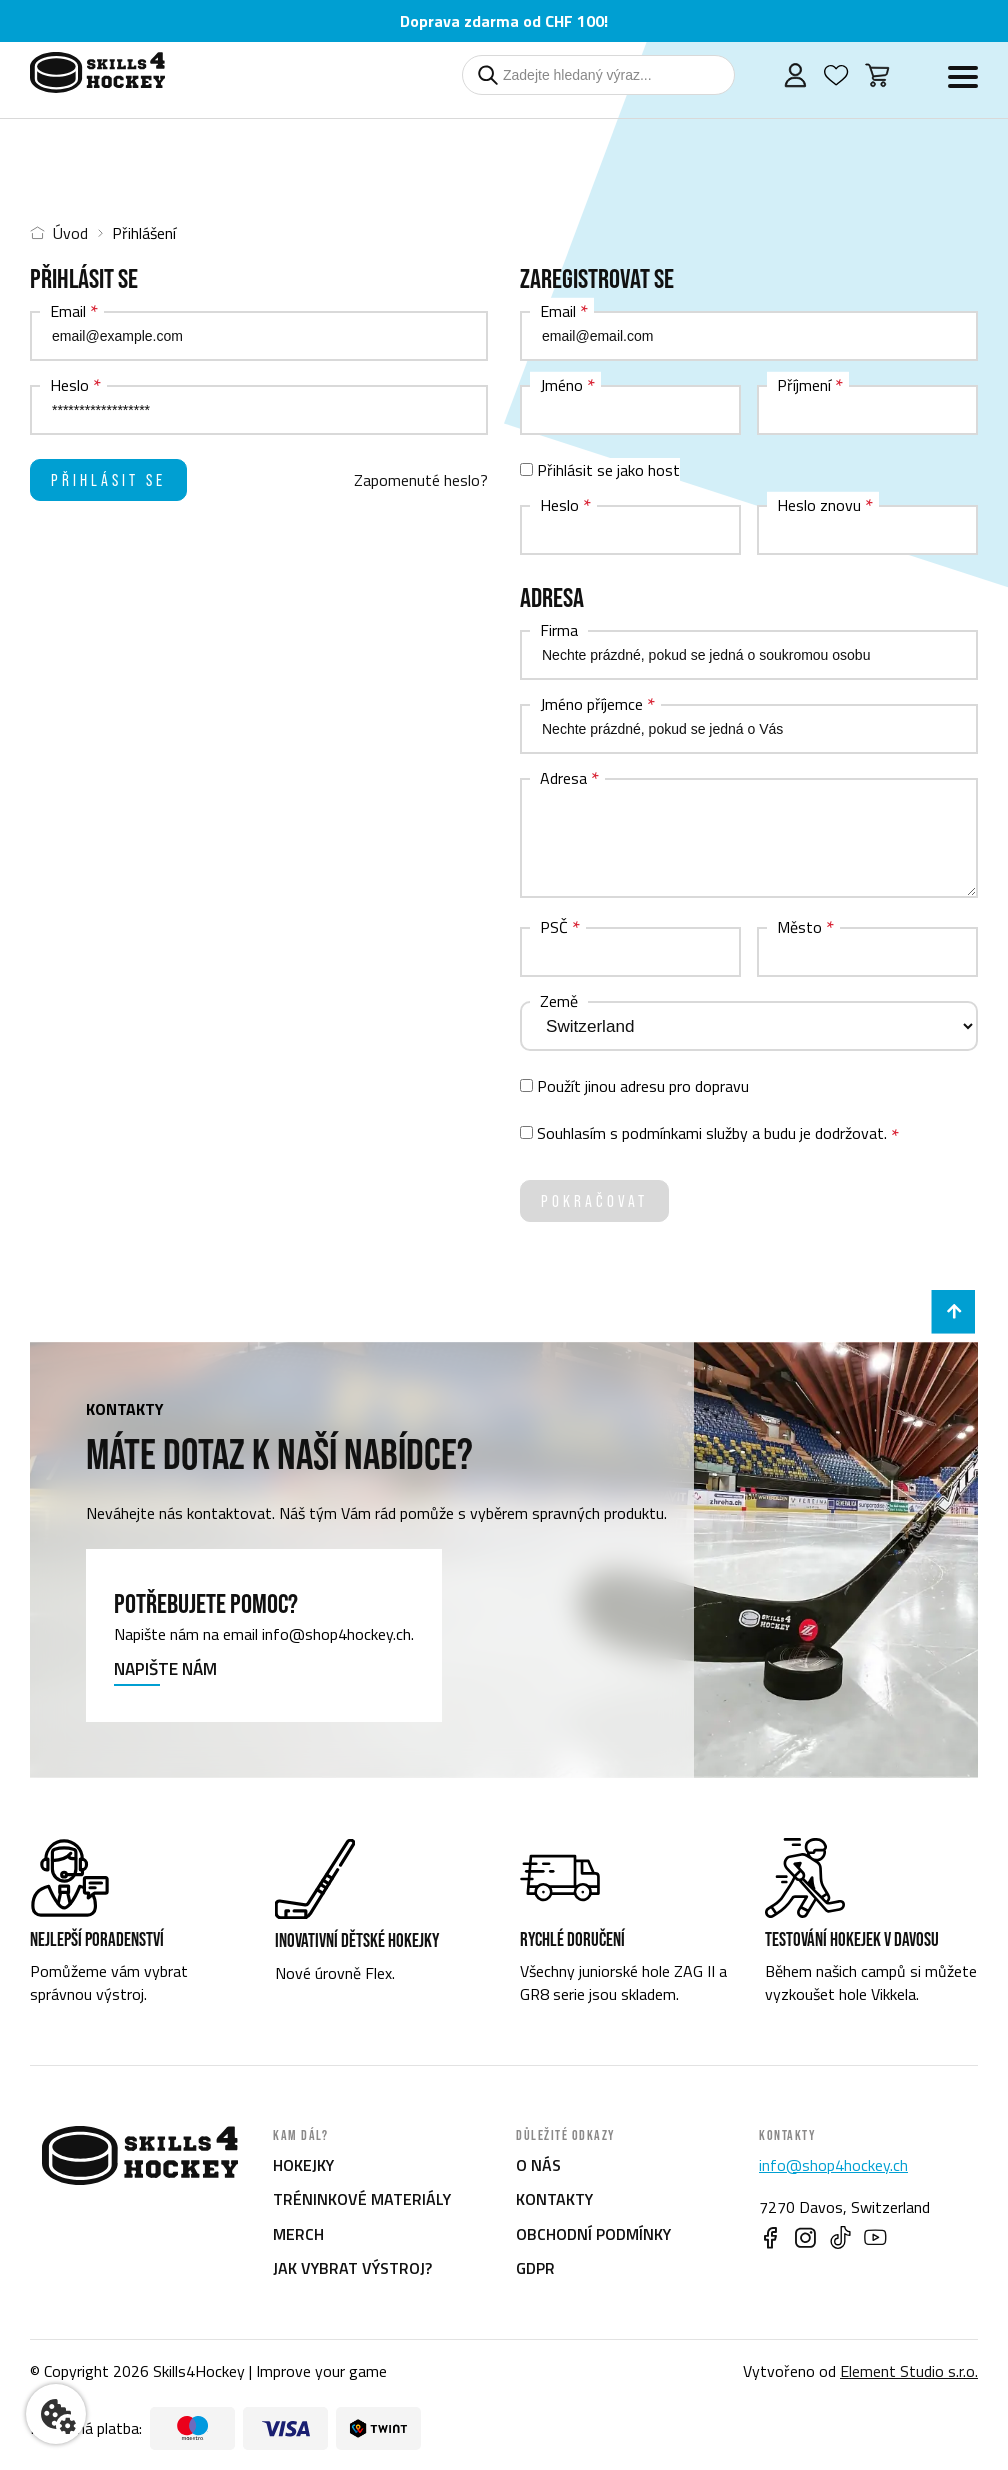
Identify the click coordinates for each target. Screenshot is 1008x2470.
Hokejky (303, 2165)
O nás (538, 2165)
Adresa (563, 778)
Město (799, 927)
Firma (559, 630)
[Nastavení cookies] (56, 2414)
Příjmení (804, 385)
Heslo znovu (819, 505)
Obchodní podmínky (593, 2234)
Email (68, 311)
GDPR (535, 2268)
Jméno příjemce (591, 704)
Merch (298, 2234)
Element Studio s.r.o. (909, 2371)
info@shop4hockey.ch (833, 2165)
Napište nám (165, 1670)
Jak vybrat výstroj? (352, 2268)
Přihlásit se (108, 480)
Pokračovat (594, 1201)
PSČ (554, 927)
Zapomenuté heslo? (421, 480)
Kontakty (554, 2199)
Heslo (69, 385)
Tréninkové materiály (362, 2199)
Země (559, 1001)
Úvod (59, 233)
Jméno (561, 385)
